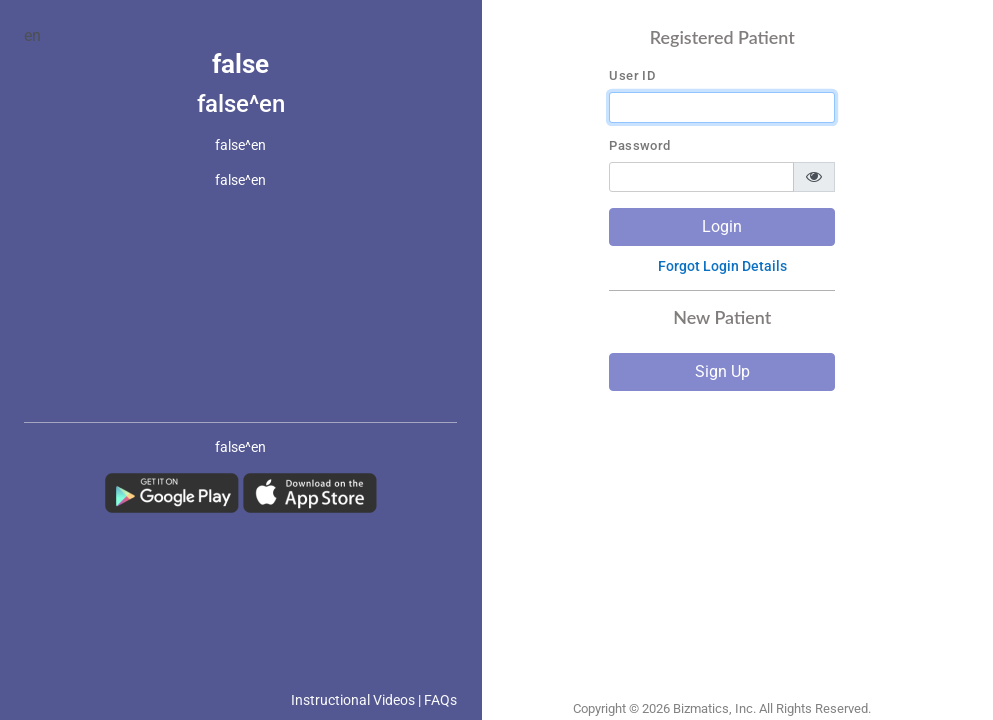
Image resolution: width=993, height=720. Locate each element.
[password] (701, 177)
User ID (632, 76)
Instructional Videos (353, 700)
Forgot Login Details (722, 266)
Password (639, 146)
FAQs (440, 700)
